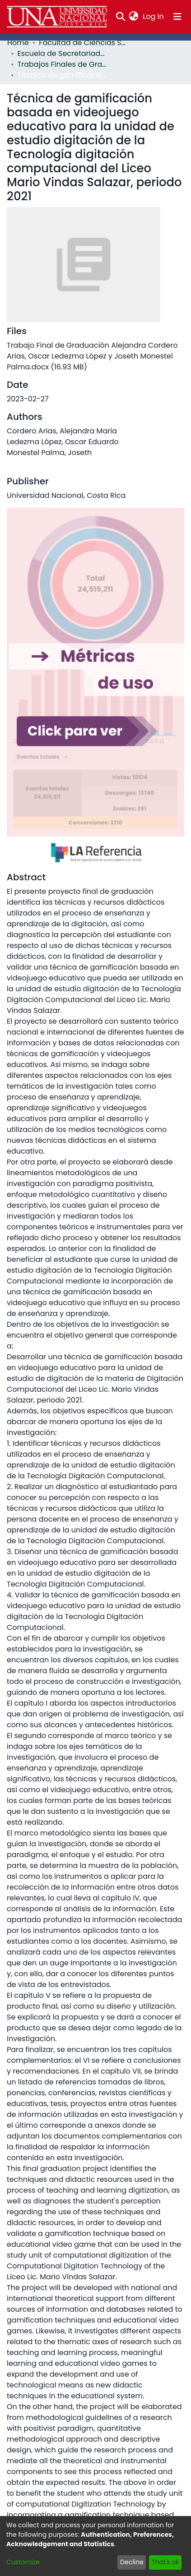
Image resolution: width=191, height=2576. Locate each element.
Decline (132, 2562)
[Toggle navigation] (177, 16)
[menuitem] (134, 16)
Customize (23, 2562)
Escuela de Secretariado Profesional (63, 53)
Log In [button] (153, 16)
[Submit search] (120, 16)
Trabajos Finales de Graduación (63, 64)
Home (18, 42)
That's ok (165, 2562)
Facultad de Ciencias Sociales (84, 42)
